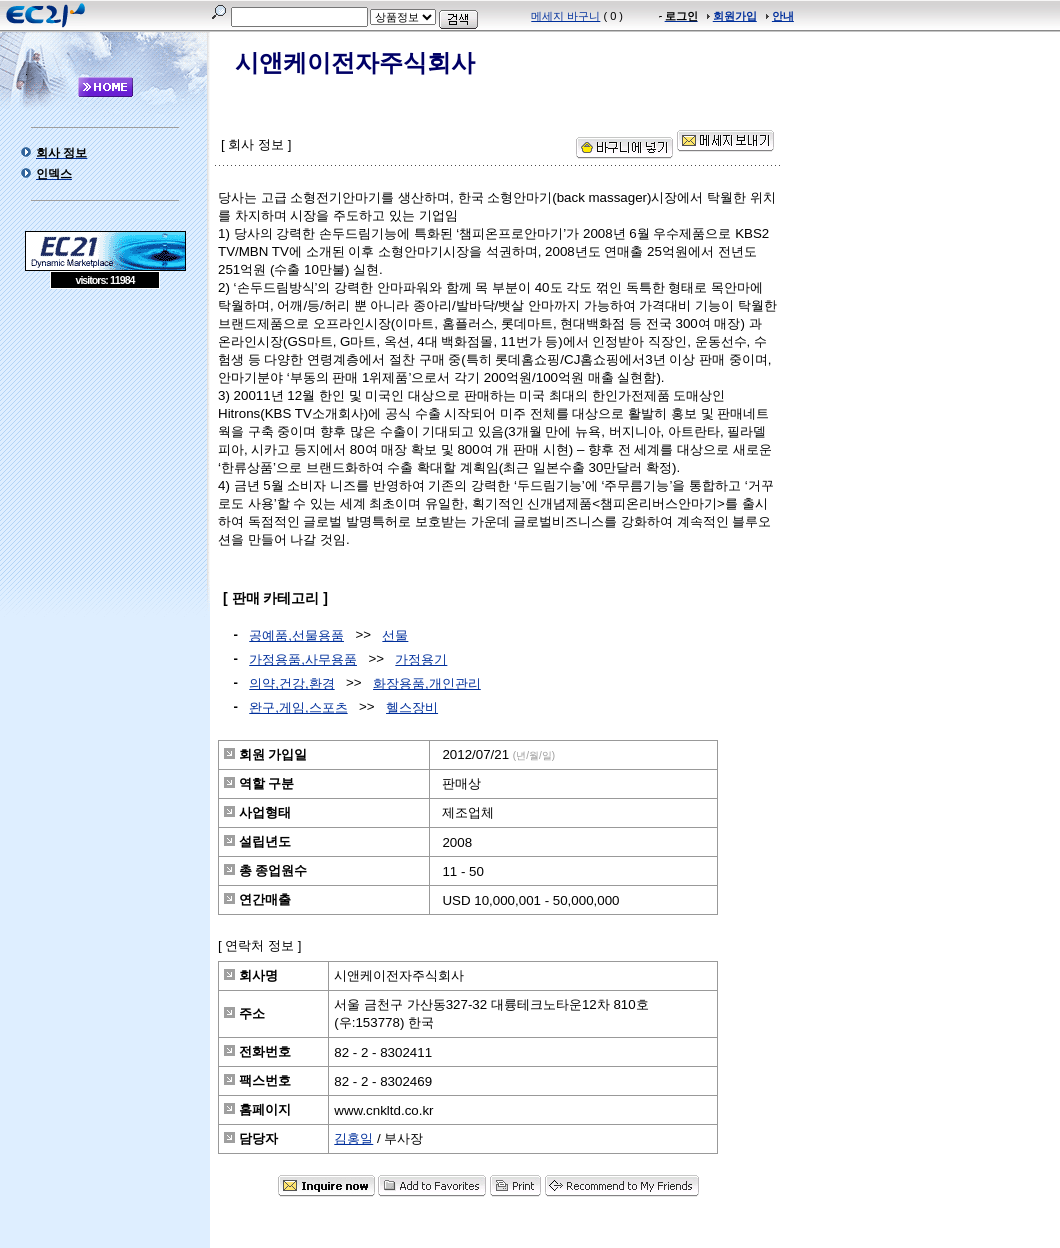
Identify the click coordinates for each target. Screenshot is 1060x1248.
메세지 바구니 (565, 16)
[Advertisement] (105, 434)
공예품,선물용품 (296, 635)
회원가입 (735, 16)
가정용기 (421, 659)
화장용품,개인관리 (427, 683)
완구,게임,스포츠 (298, 707)
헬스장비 (412, 707)
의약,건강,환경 (291, 683)
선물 (395, 635)
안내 (783, 16)
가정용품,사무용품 (303, 659)
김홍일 (353, 1138)
